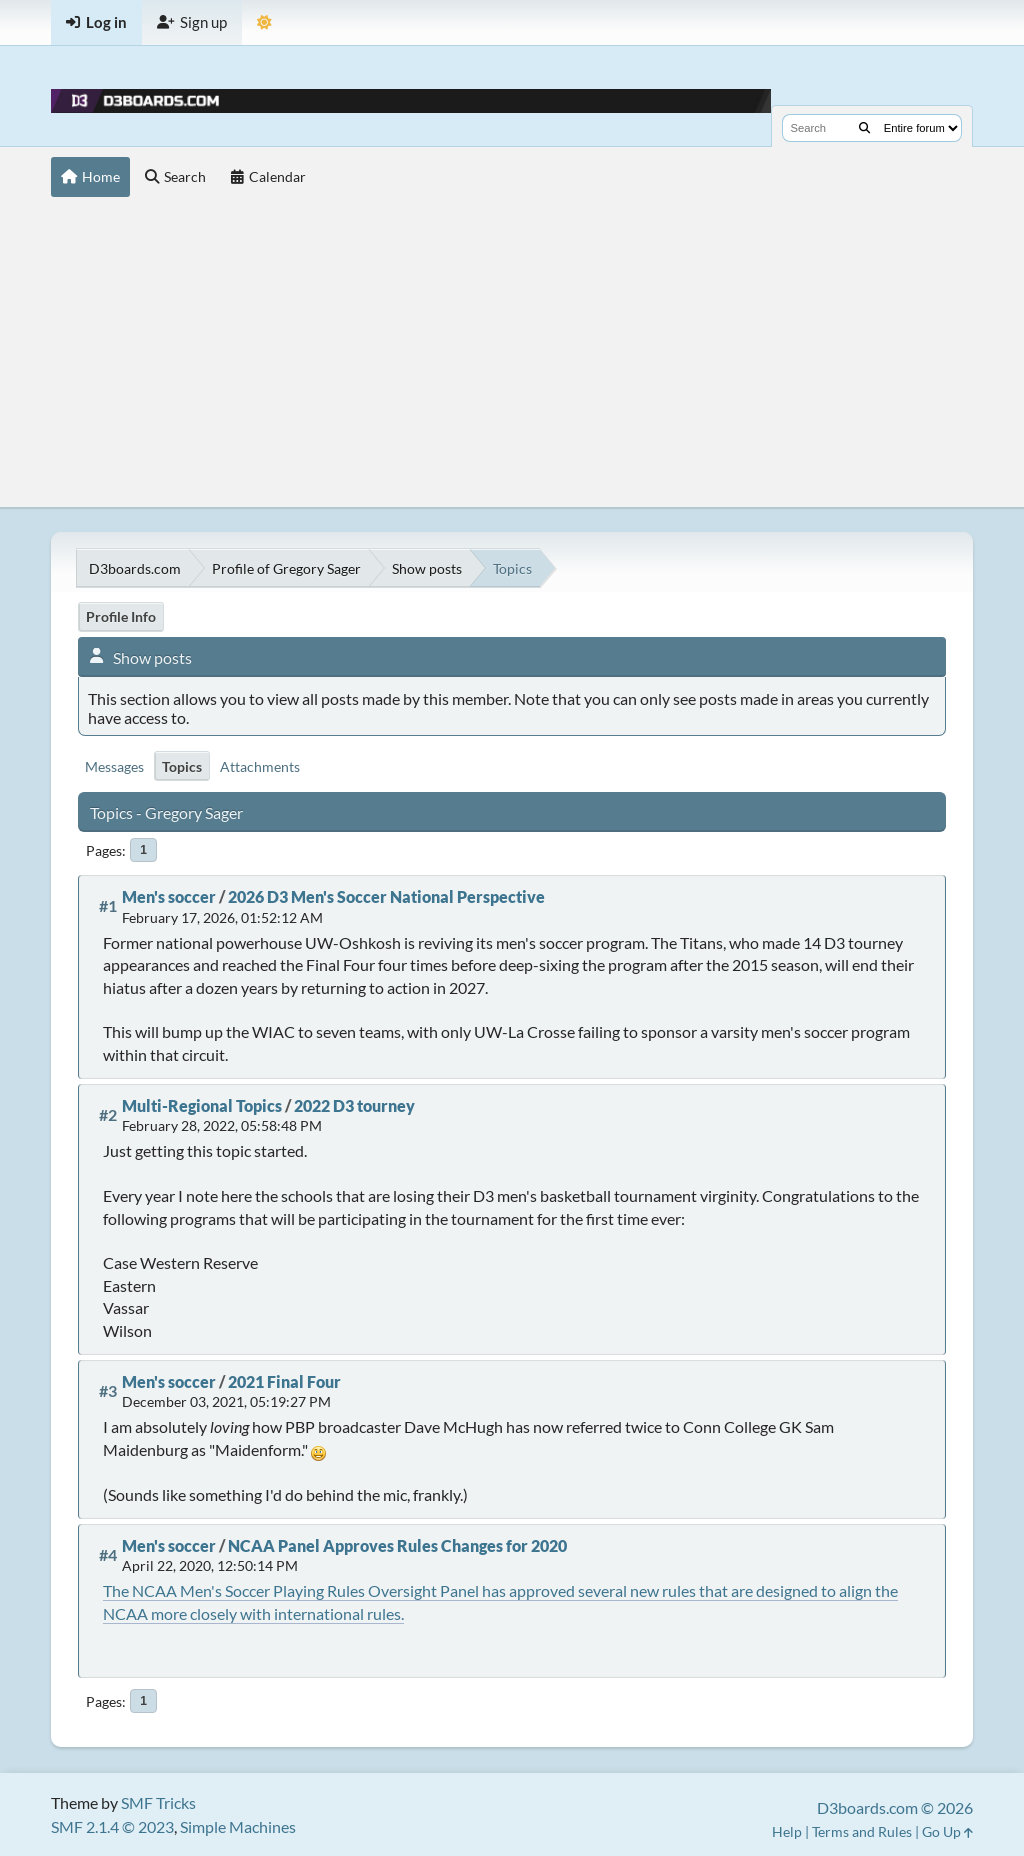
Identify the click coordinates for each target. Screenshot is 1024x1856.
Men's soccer (169, 896)
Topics (182, 766)
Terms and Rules (862, 1831)
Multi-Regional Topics (202, 1105)
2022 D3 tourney (354, 1105)
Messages (114, 766)
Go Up (947, 1831)
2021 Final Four (284, 1381)
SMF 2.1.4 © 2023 (112, 1826)
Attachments (260, 766)
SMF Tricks (158, 1802)
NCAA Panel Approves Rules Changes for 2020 (397, 1545)
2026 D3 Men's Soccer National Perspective (386, 896)
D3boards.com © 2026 (895, 1807)
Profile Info (121, 616)
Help (787, 1831)
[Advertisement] (512, 357)
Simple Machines (238, 1826)
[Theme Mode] (264, 22)
